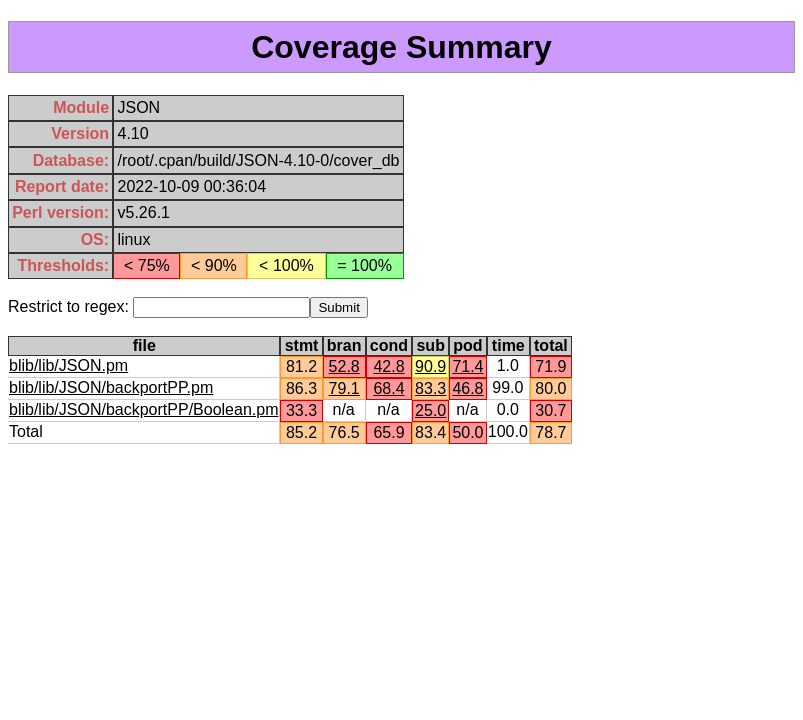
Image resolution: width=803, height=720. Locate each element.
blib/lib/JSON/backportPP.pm (111, 387)
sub (430, 345)
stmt (302, 345)
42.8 (388, 366)
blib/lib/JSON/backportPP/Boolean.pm (143, 409)
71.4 (467, 366)
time (508, 345)
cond (389, 345)
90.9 (430, 366)
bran (344, 345)
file (144, 345)
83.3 (430, 388)
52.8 (344, 366)
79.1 (344, 388)
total (551, 345)
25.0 (430, 410)
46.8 (467, 388)
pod (467, 345)
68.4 (388, 388)
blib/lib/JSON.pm (68, 365)
